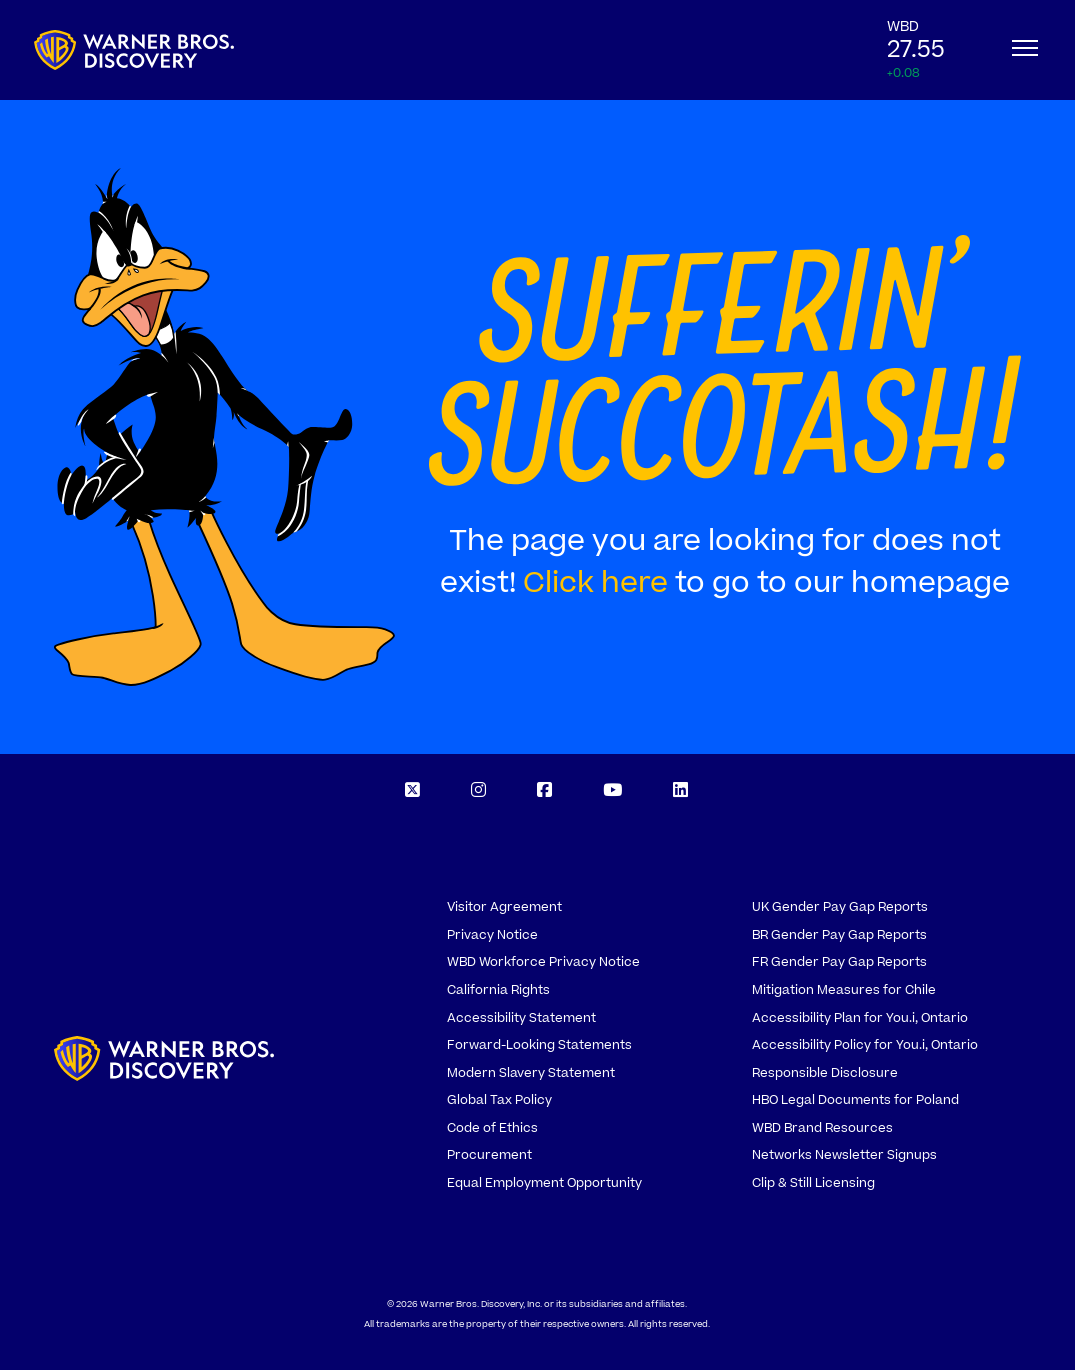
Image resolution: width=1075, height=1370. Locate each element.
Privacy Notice (492, 935)
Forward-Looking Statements (539, 1045)
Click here (595, 583)
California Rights (498, 990)
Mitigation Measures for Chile (844, 990)
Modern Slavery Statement (531, 1073)
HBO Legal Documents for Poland (855, 1100)
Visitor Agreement (504, 907)
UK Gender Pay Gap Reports (840, 907)
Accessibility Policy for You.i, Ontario (865, 1045)
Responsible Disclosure (825, 1073)
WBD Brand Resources (822, 1128)
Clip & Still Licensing (813, 1183)
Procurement (489, 1155)
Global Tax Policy (499, 1100)
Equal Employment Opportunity (544, 1183)
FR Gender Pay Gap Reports (839, 962)
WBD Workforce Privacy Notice (543, 962)
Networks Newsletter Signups (844, 1155)
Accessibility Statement (521, 1018)
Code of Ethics (492, 1128)
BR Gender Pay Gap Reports (839, 935)
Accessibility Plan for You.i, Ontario (860, 1018)
